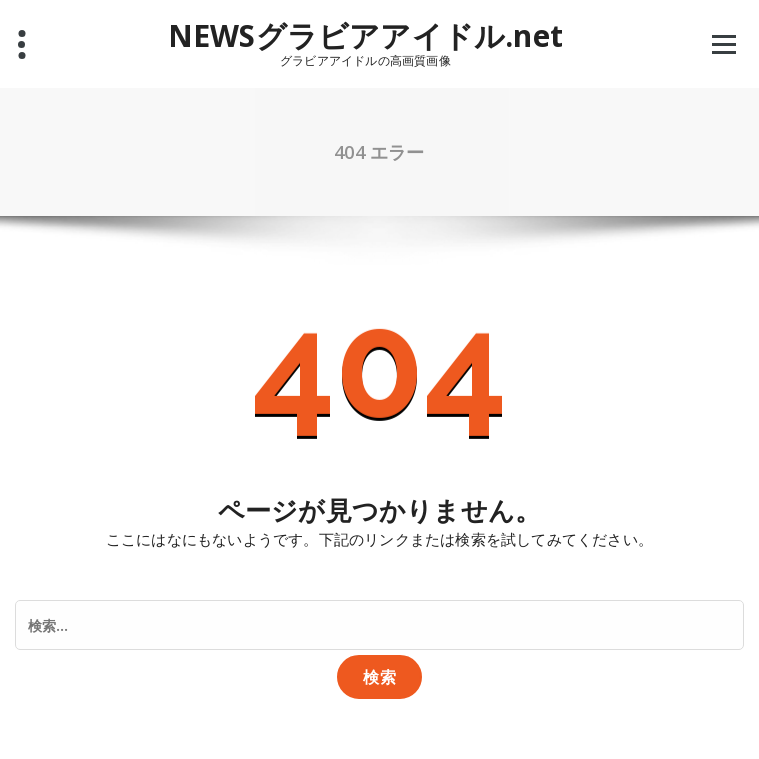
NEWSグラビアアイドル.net (365, 36)
